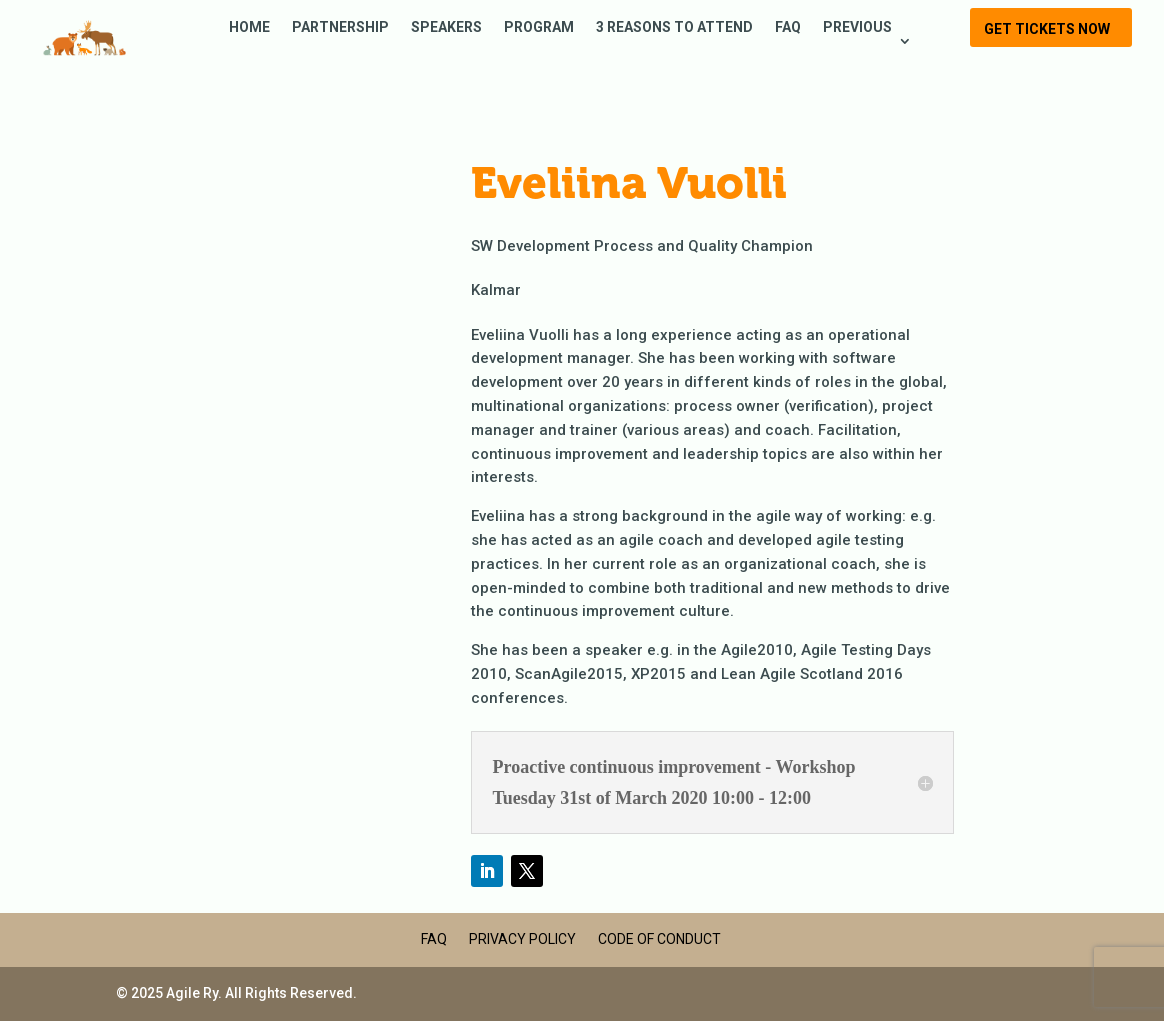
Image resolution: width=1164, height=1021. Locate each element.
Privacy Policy (522, 939)
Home (249, 27)
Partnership (340, 27)
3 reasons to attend (674, 27)
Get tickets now (1047, 29)
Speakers (446, 27)
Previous (857, 27)
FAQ (788, 27)
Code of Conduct (659, 939)
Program (539, 27)
